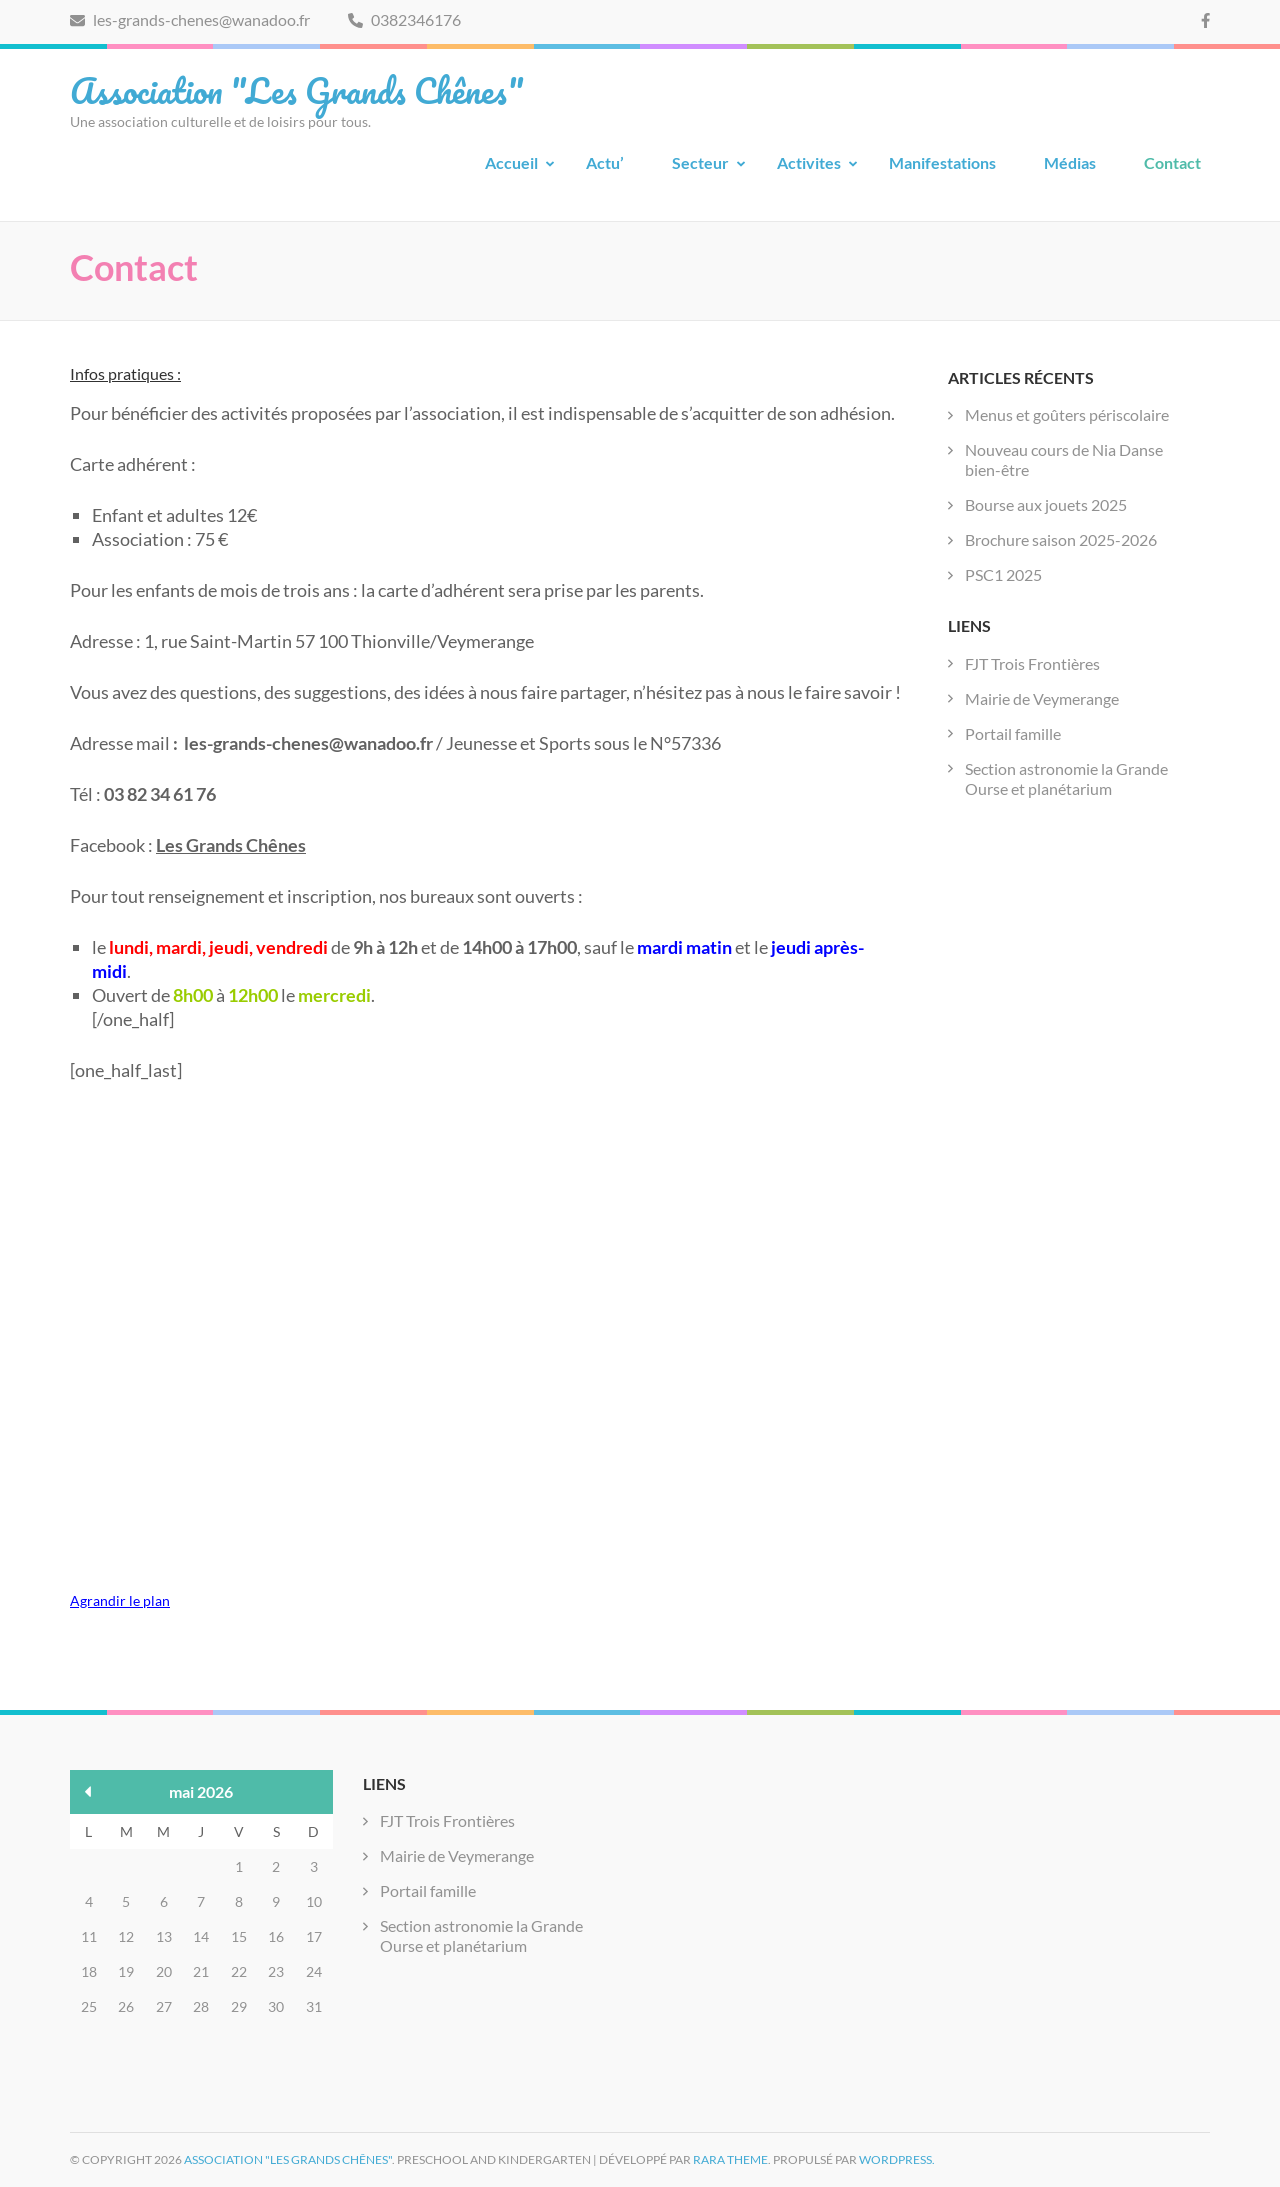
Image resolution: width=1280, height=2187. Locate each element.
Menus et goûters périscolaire (1067, 414)
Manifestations (942, 162)
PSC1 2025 (1003, 574)
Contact (1172, 162)
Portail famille (1013, 733)
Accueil (511, 162)
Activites (809, 162)
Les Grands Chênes (231, 845)
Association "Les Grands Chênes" (296, 90)
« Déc (88, 1791)
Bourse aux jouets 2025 (1046, 504)
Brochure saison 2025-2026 (1061, 539)
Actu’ (605, 162)
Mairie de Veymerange (1042, 698)
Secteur (700, 162)
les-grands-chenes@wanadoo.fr (190, 19)
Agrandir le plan (120, 1600)
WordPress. (897, 2159)
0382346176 (404, 19)
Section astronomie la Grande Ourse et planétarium (1066, 778)
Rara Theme (730, 2159)
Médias (1070, 162)
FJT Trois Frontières (1032, 663)
